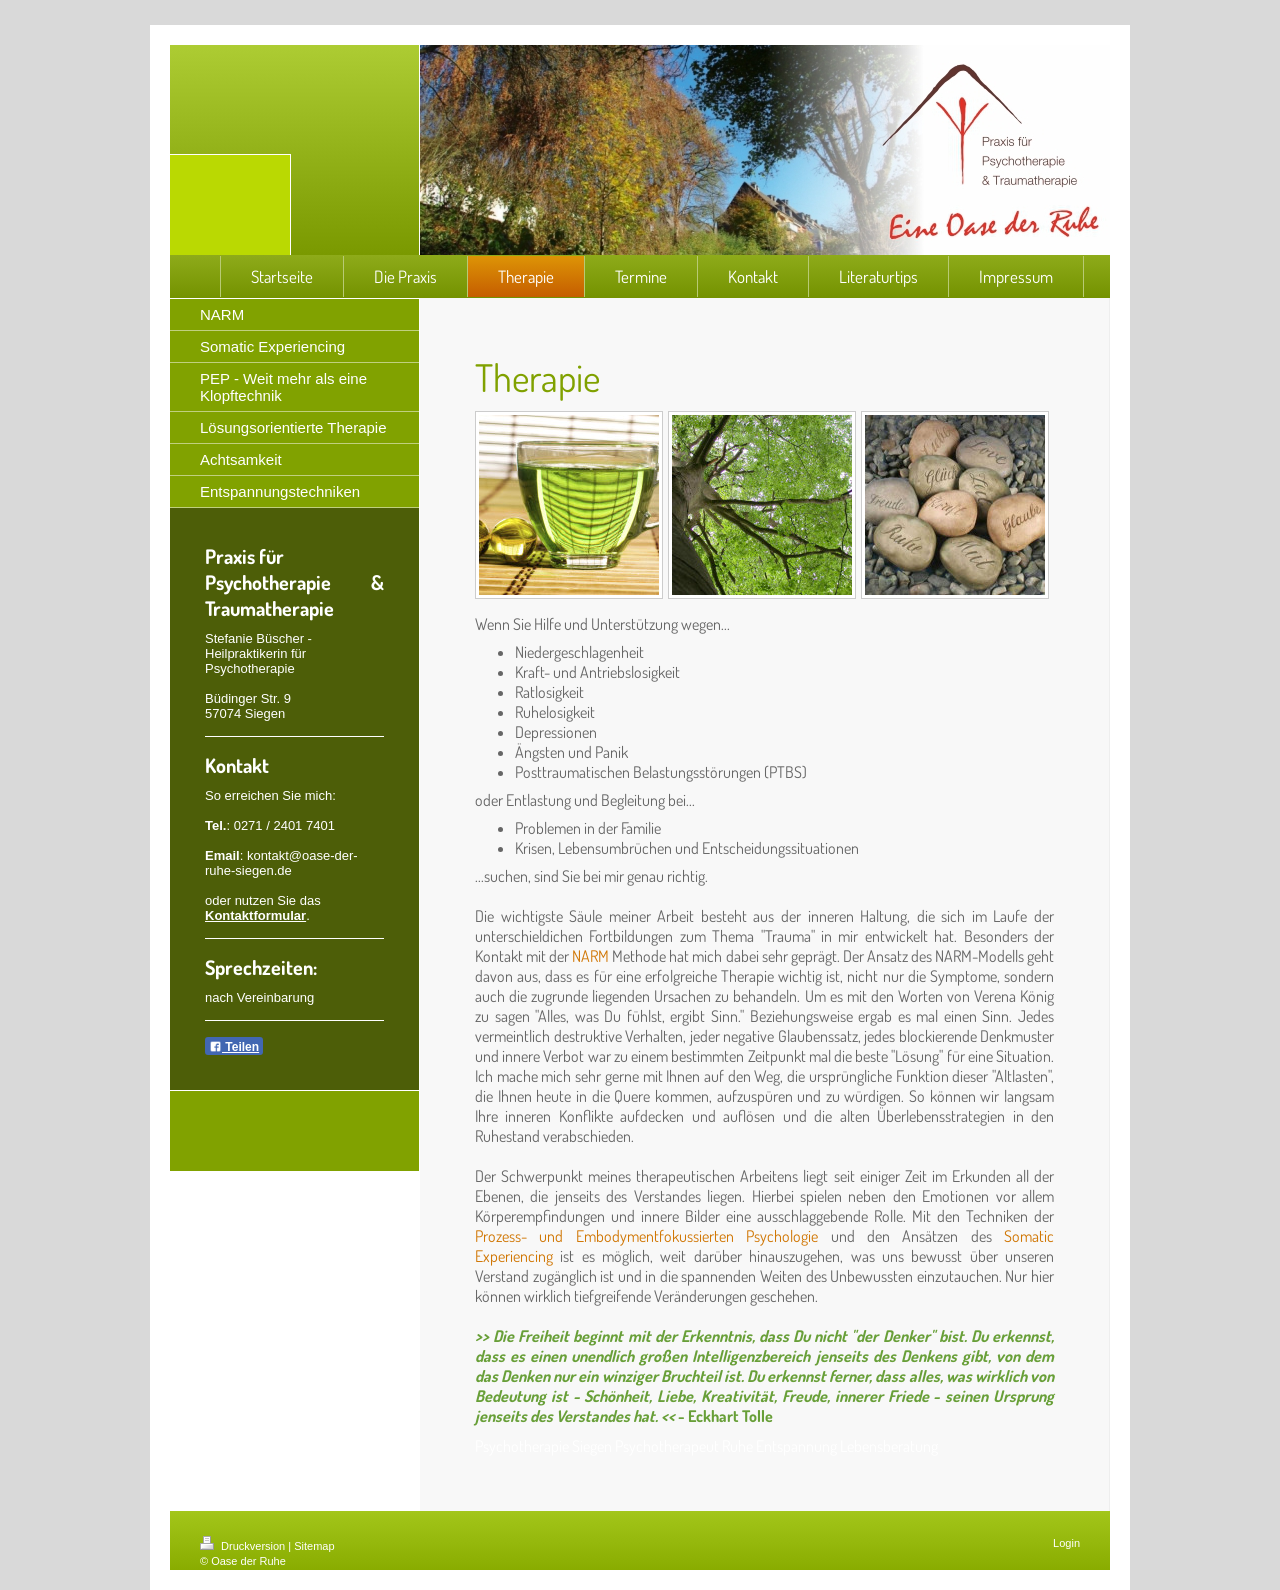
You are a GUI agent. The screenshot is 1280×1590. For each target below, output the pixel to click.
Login (1066, 1543)
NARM (590, 956)
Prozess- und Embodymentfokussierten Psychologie (646, 1236)
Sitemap (314, 1546)
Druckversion (244, 1546)
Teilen (234, 1047)
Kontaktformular (255, 915)
